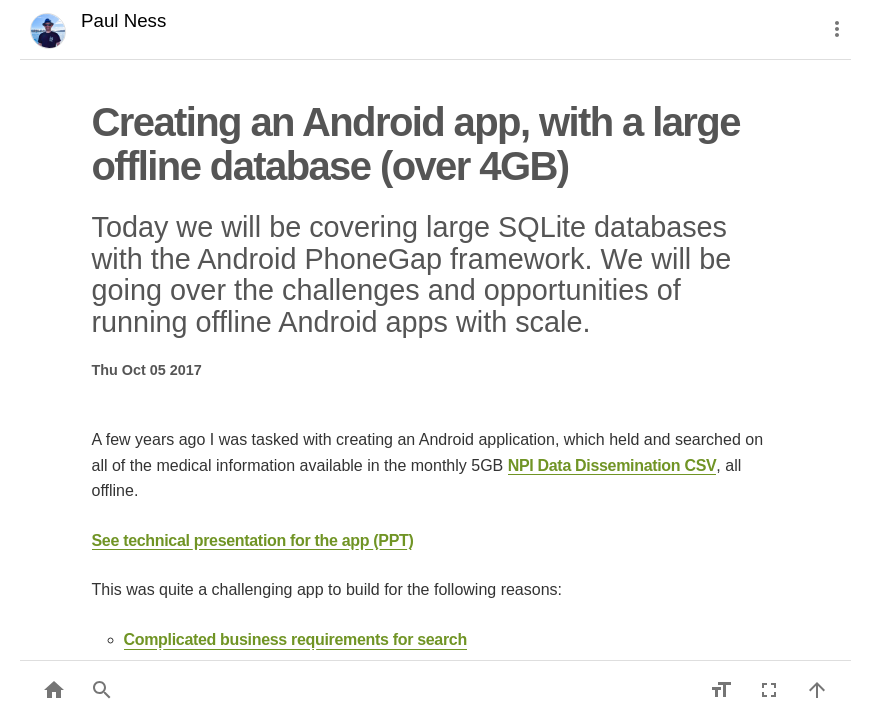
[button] (102, 690)
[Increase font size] (721, 690)
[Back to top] (817, 690)
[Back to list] (54, 690)
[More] (837, 29)
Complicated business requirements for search (295, 639)
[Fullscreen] (769, 690)
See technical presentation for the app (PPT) (253, 540)
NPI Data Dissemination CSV (612, 465)
